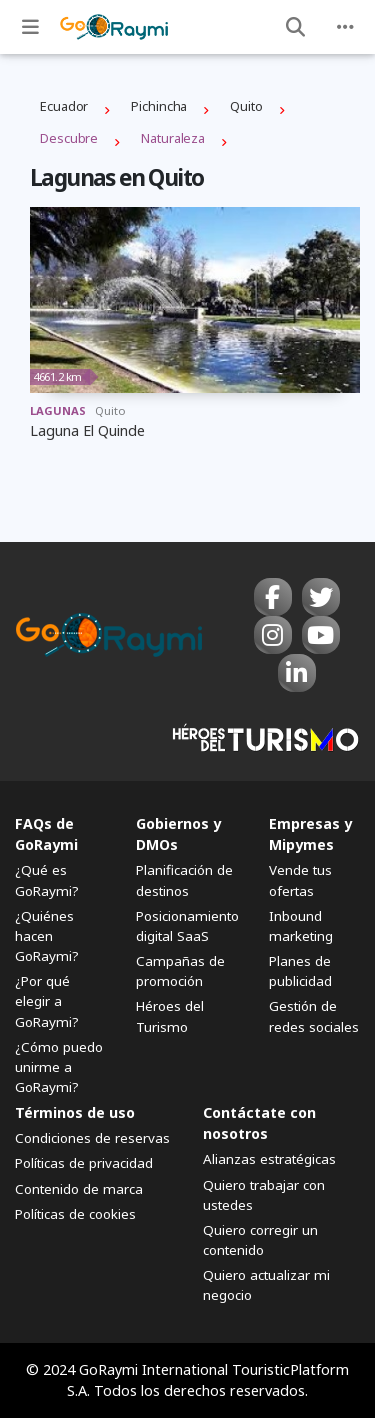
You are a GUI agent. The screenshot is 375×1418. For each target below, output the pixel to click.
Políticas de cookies (75, 1214)
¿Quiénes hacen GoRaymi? (47, 936)
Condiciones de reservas (92, 1138)
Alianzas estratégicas (269, 1159)
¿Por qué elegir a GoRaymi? (47, 1001)
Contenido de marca (79, 1189)
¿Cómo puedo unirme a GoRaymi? (59, 1067)
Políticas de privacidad (84, 1163)
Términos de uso (75, 1112)
